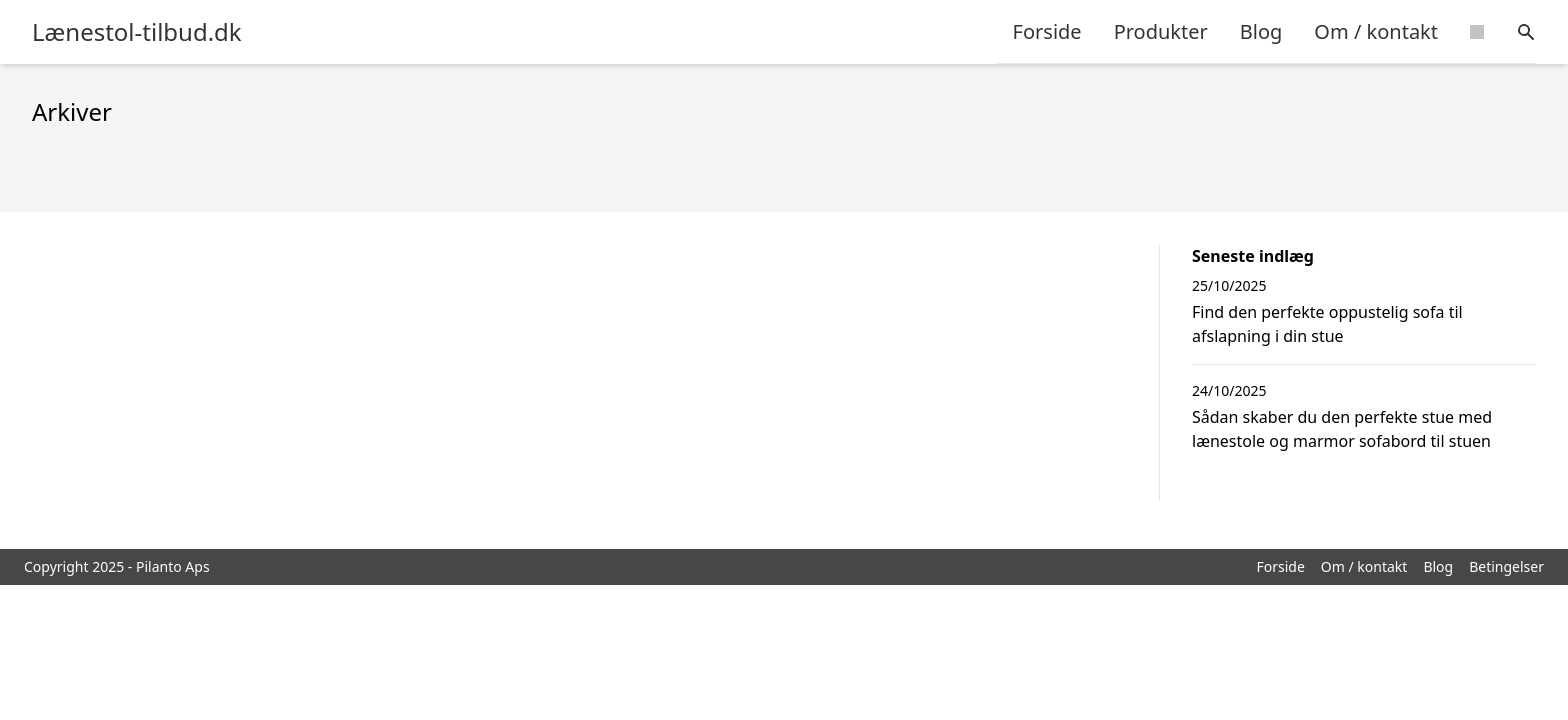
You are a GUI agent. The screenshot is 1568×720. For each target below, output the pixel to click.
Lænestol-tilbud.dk (137, 32)
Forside (1047, 31)
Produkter (1161, 31)
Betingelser (1506, 566)
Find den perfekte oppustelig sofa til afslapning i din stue (1327, 324)
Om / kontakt (1376, 31)
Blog (1261, 31)
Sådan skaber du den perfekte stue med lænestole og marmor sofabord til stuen (1342, 429)
